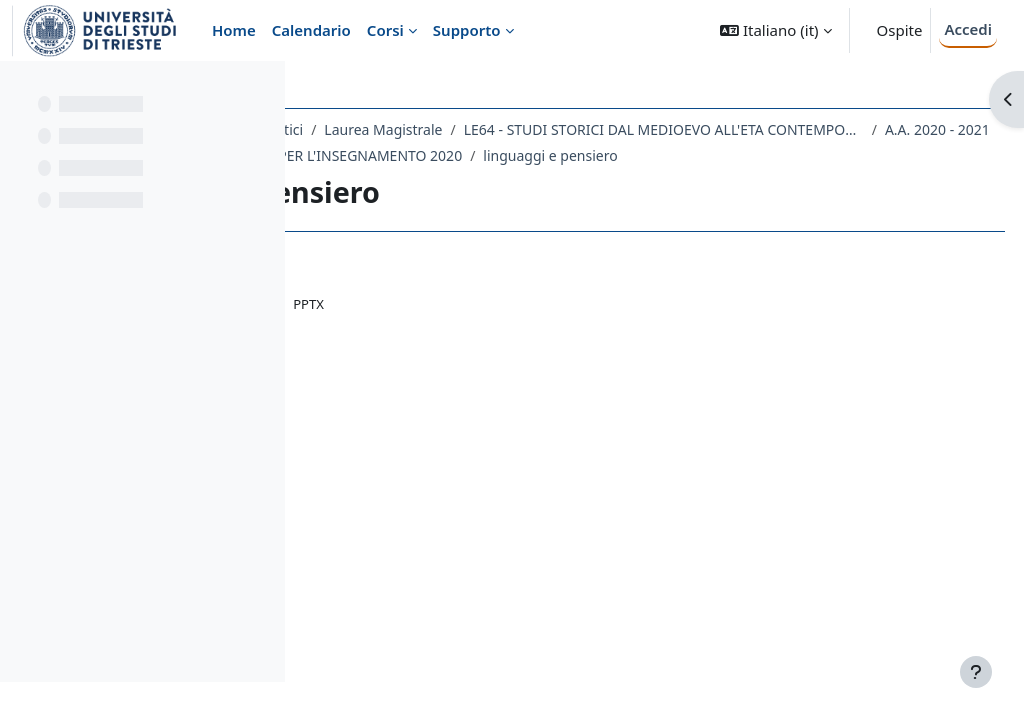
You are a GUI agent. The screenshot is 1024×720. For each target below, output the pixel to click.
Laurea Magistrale (618, 129)
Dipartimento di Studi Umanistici (431, 129)
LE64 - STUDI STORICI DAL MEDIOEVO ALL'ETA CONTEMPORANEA (545, 155)
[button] (775, 30)
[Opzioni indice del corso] (261, 90)
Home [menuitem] (234, 30)
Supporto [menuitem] (467, 30)
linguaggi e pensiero (785, 181)
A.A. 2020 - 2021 (818, 155)
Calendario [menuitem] (311, 30)
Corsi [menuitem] (385, 30)
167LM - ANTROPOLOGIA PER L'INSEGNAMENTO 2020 (521, 181)
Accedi (968, 29)
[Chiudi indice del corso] (21, 90)
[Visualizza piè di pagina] (976, 672)
